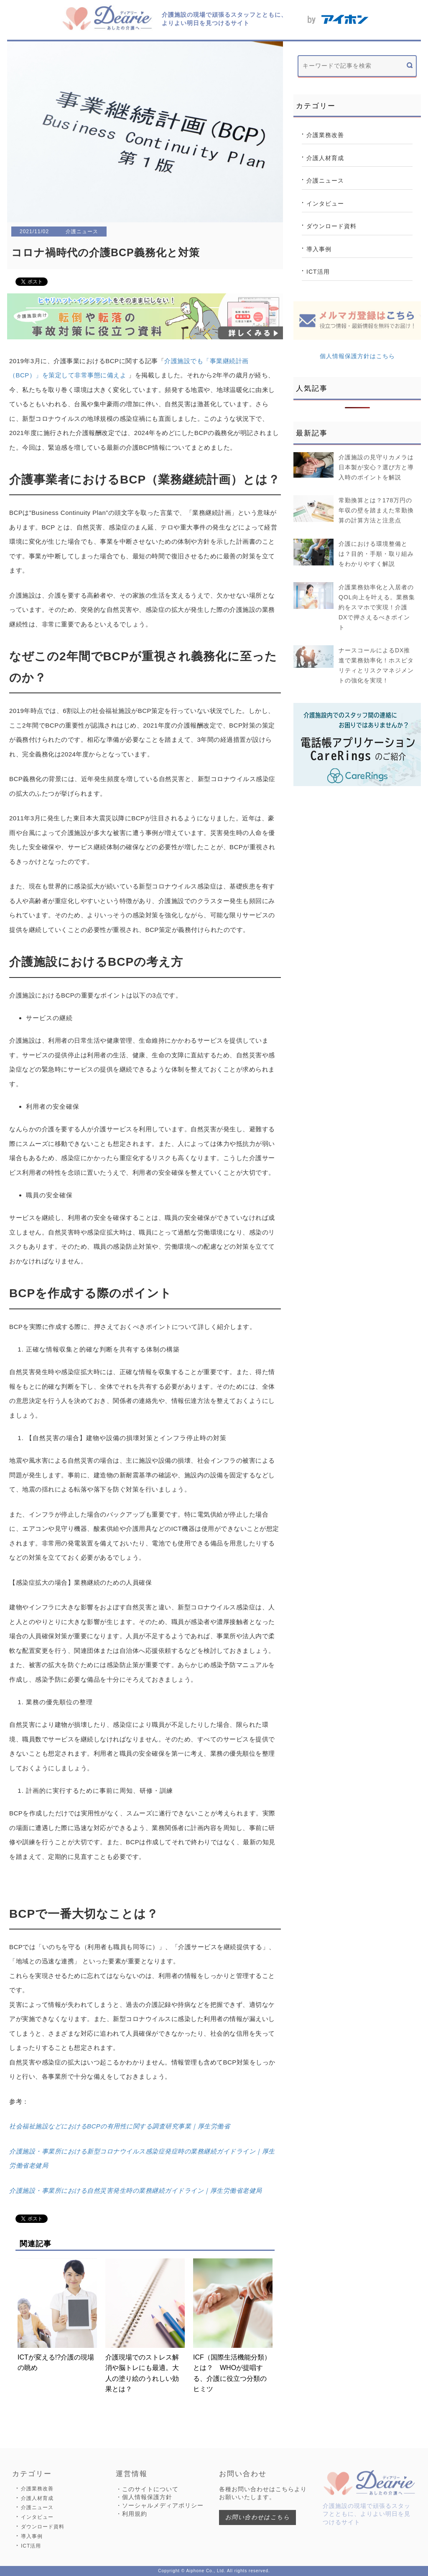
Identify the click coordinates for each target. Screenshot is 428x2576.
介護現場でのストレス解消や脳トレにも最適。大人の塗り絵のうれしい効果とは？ (145, 2325)
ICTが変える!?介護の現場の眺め (57, 2315)
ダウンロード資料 (331, 226)
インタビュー (325, 203)
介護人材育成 (325, 158)
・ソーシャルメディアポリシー (160, 2505)
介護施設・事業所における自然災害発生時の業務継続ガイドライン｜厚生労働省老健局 (135, 2190)
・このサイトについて (147, 2489)
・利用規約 (131, 2513)
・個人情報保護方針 (144, 2497)
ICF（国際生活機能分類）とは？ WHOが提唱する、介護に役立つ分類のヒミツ (233, 2325)
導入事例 (318, 249)
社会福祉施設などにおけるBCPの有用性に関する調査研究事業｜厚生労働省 (119, 2126)
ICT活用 (318, 271)
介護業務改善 (325, 135)
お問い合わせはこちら (257, 2517)
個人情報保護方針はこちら (357, 356)
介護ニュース (325, 180)
